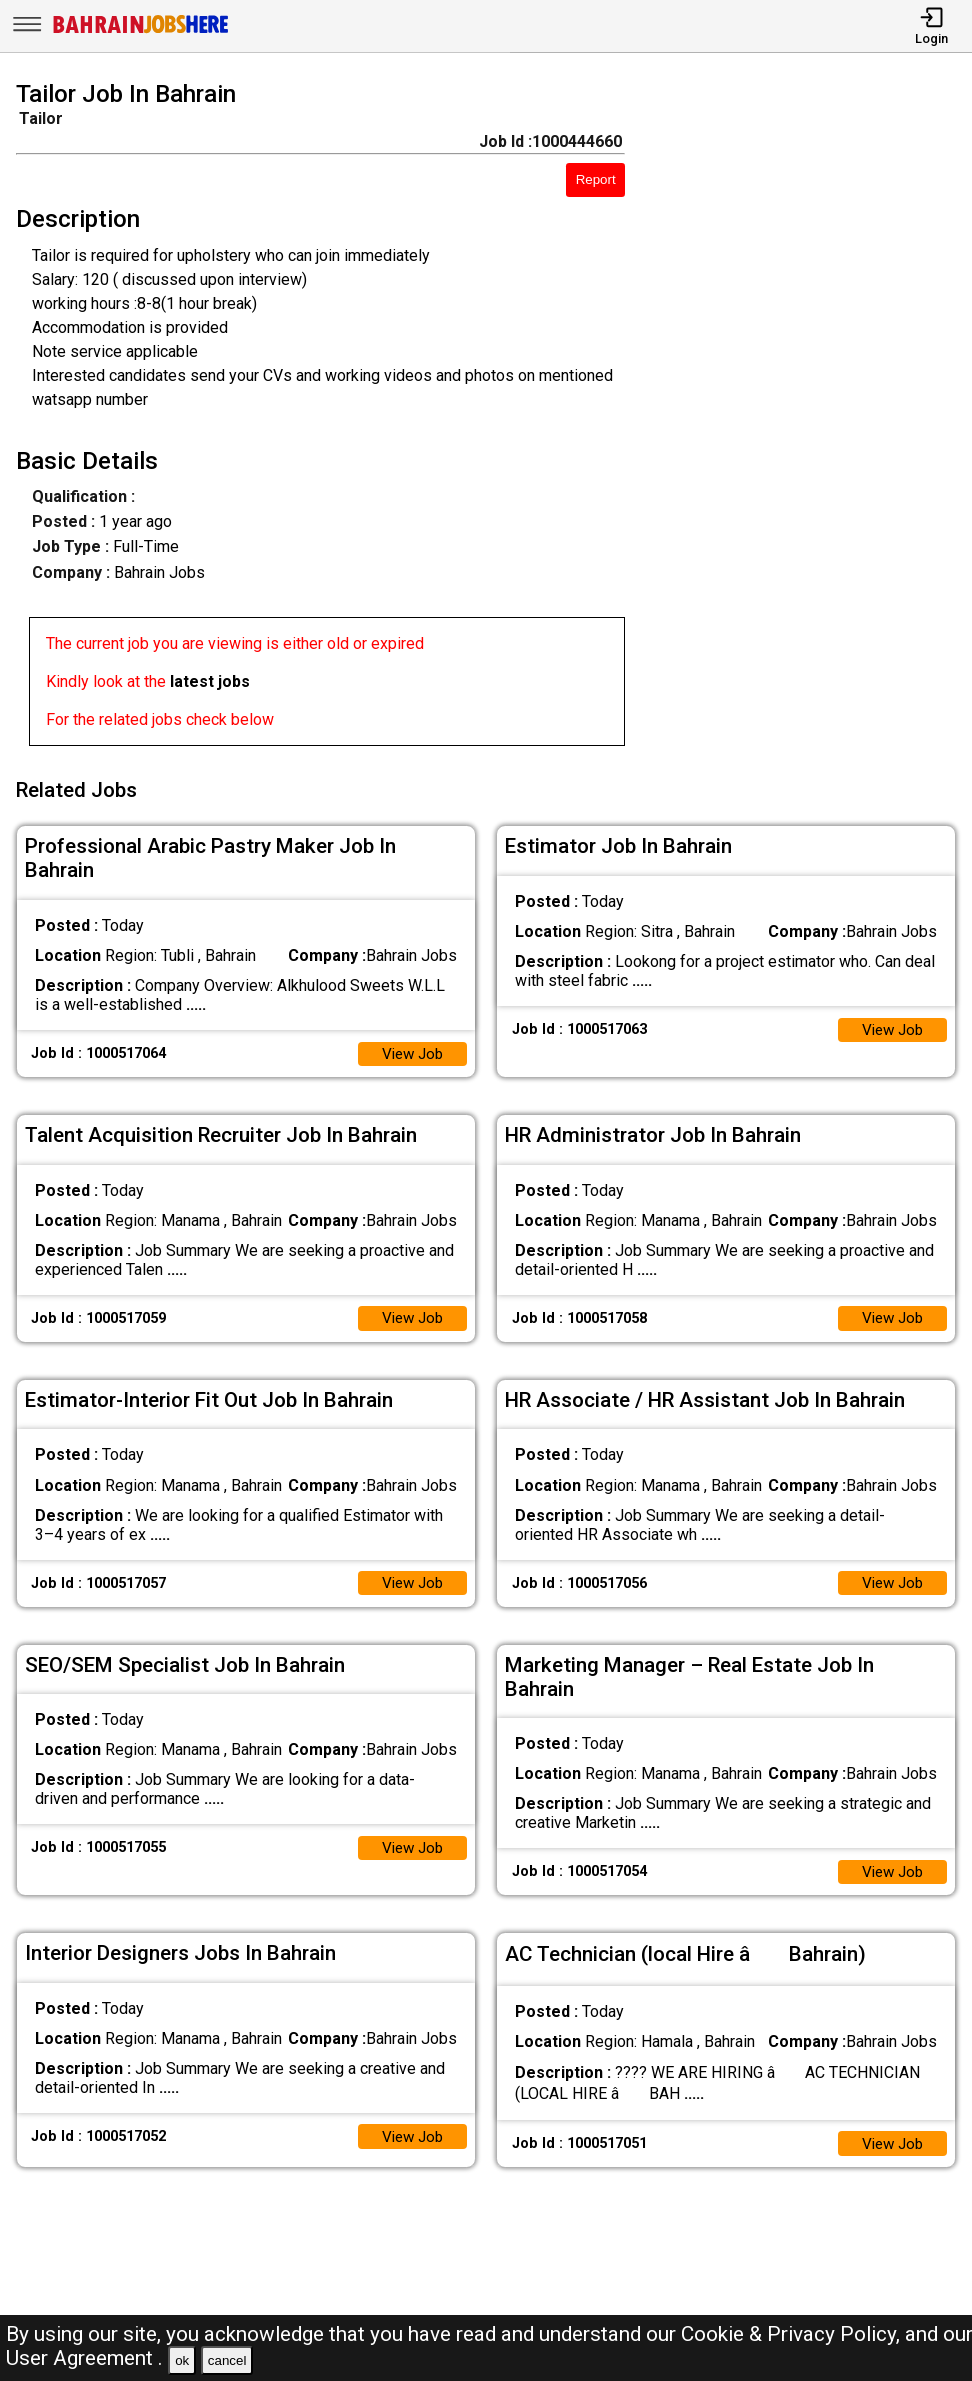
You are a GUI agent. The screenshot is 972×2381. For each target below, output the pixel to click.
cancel (227, 2360)
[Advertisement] (811, 417)
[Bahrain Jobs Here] (141, 31)
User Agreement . (84, 2358)
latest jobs (210, 681)
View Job (410, 1046)
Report (596, 179)
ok (182, 2360)
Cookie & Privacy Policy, (793, 2334)
